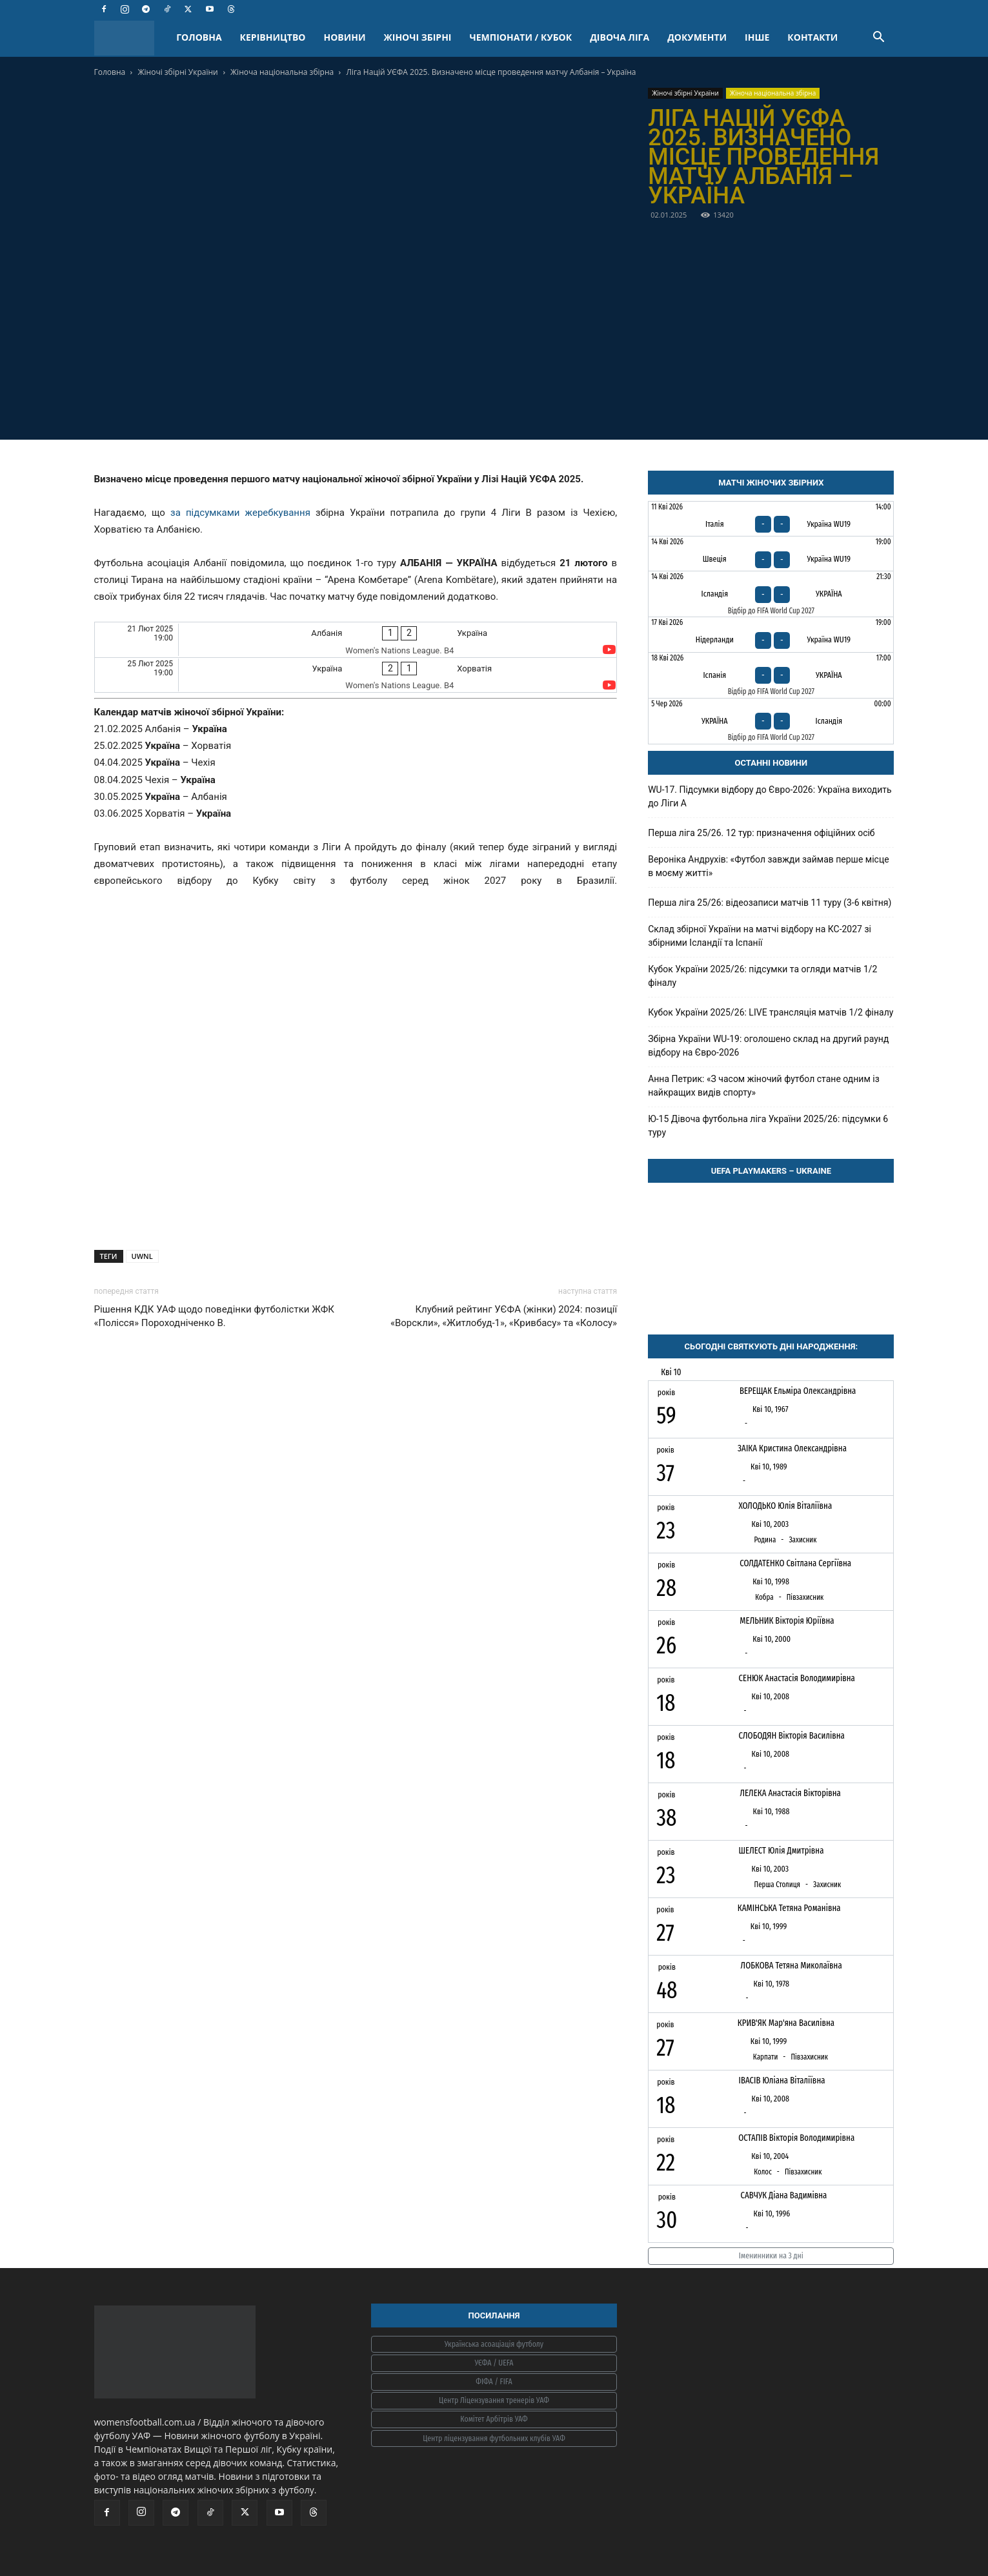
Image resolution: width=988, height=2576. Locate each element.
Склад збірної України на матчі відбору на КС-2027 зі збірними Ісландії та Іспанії (759, 936)
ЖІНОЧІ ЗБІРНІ (418, 37)
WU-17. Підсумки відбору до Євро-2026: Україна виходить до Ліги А (769, 796)
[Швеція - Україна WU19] (771, 554)
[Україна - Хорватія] (356, 675)
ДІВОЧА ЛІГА (619, 37)
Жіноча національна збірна (282, 71)
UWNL (142, 1256)
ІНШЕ (757, 37)
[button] (878, 38)
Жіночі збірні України (177, 71)
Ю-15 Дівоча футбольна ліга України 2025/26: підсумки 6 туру (768, 1126)
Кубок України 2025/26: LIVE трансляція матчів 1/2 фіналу (770, 1012)
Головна (110, 71)
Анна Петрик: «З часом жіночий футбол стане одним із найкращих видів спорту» (764, 1086)
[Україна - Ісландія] (771, 721)
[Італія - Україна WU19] (771, 519)
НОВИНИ (345, 37)
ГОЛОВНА (198, 37)
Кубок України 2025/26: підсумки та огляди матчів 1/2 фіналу (762, 976)
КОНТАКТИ (812, 37)
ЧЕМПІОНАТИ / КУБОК (520, 37)
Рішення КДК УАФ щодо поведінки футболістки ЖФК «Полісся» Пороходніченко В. (214, 1316)
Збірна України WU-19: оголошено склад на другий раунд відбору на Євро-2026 (768, 1046)
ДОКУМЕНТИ (697, 37)
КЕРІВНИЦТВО (273, 37)
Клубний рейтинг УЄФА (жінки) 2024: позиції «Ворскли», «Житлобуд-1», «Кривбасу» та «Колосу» (503, 1316)
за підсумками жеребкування (240, 512)
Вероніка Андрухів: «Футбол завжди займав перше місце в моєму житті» (768, 866)
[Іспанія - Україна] (771, 675)
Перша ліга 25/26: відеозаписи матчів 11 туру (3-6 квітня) (769, 902)
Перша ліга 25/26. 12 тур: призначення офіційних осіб (761, 833)
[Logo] (131, 37)
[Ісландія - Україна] (771, 594)
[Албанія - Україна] (356, 639)
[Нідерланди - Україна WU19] (771, 634)
